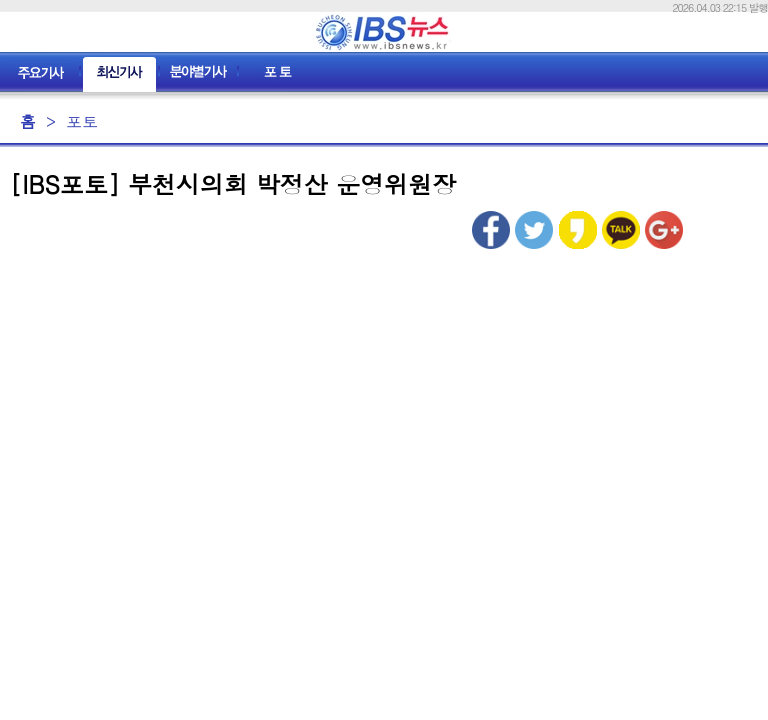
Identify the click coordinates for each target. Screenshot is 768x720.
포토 (82, 121)
